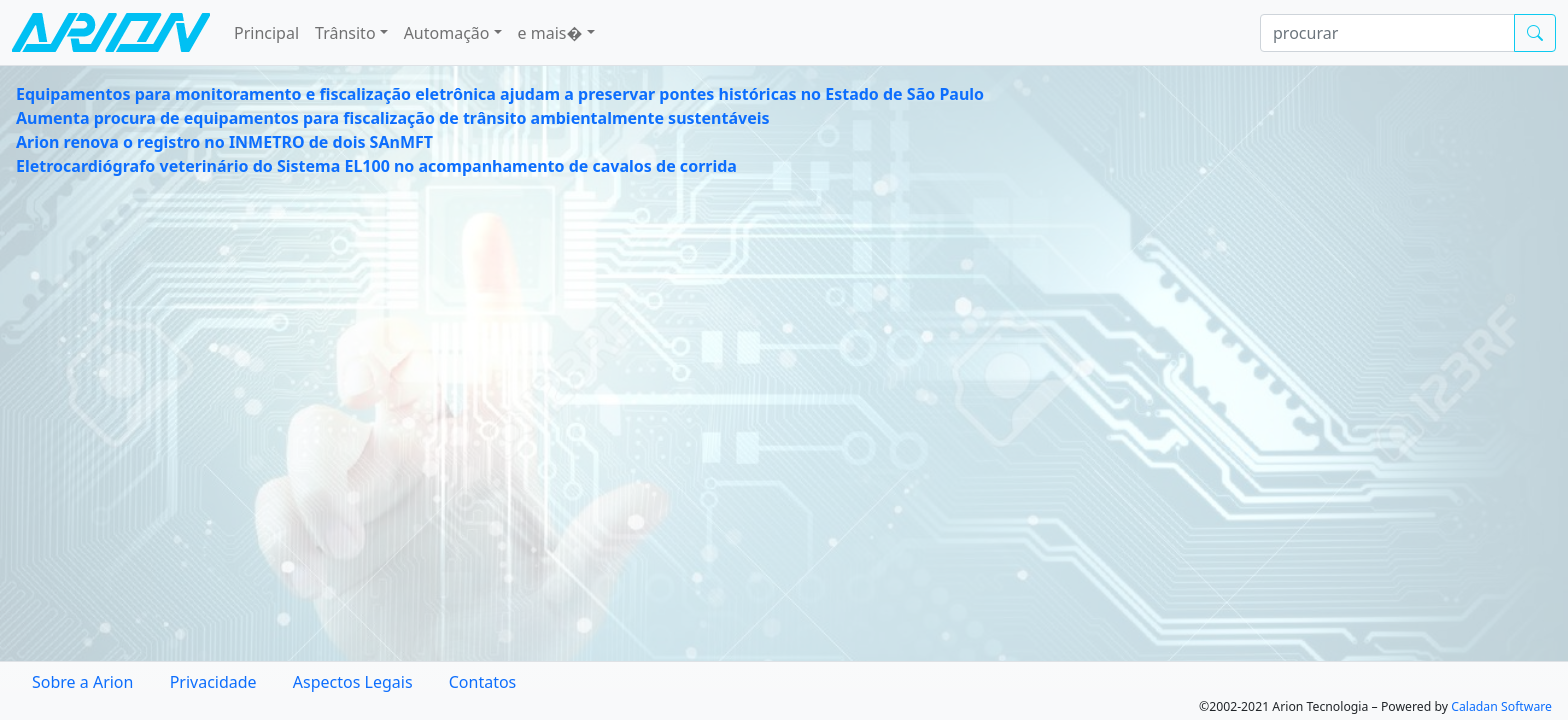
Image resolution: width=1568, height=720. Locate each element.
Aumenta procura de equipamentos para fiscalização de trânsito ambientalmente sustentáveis (393, 118)
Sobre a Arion (82, 682)
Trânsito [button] (345, 33)
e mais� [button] (550, 33)
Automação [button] (447, 33)
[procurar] (1387, 33)
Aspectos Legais (353, 682)
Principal (266, 33)
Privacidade (213, 682)
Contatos (483, 682)
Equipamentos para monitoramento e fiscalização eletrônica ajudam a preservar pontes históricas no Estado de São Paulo (500, 94)
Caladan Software (1501, 706)
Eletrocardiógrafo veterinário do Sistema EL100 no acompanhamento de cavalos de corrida (376, 166)
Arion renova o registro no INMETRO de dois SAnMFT (224, 142)
